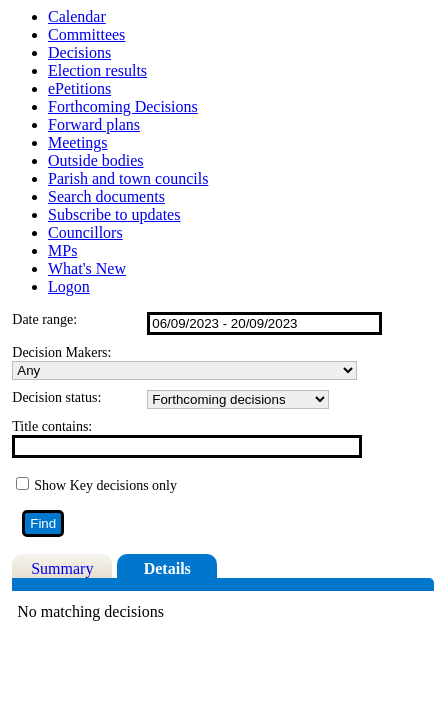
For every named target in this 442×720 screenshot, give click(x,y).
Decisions (79, 52)
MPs (62, 250)
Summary (62, 568)
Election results (97, 70)
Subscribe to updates (114, 214)
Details (167, 568)
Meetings (78, 142)
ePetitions (79, 88)
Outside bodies (96, 160)
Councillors (85, 232)
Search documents (106, 196)
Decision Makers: (61, 352)
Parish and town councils (128, 178)
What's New (87, 268)
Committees (86, 34)
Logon (69, 286)
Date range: (44, 319)
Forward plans (94, 124)
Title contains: (52, 426)
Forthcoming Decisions (123, 106)
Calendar (77, 16)
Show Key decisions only (105, 485)
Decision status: (56, 397)
